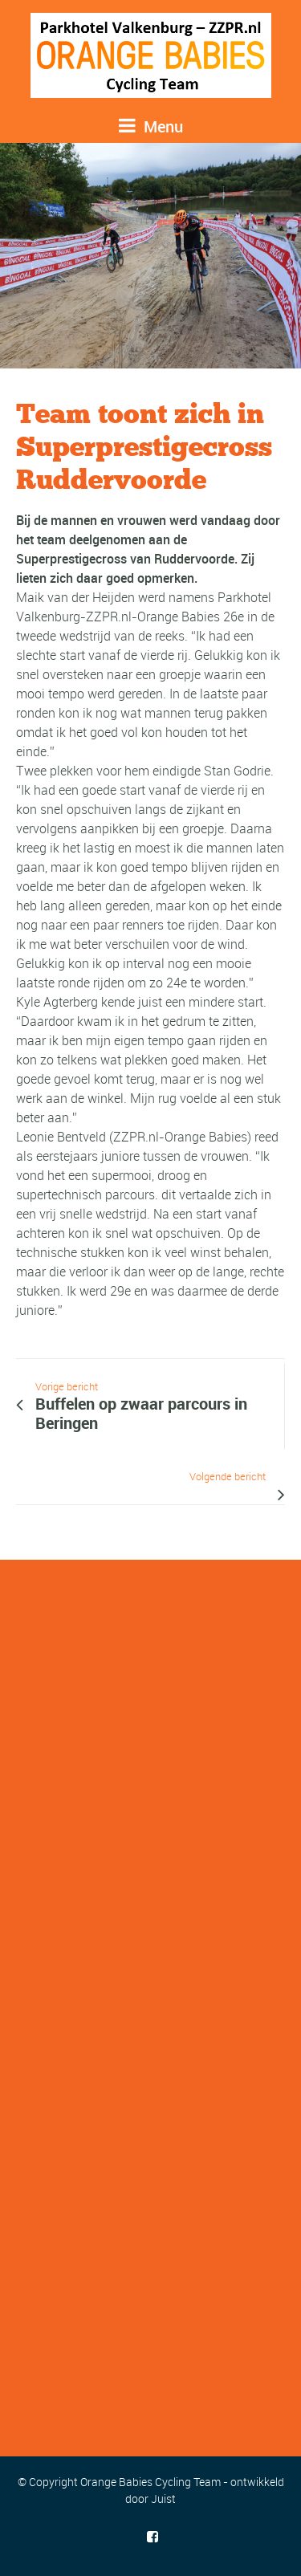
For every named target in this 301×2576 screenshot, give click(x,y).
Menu (151, 126)
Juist (163, 2498)
